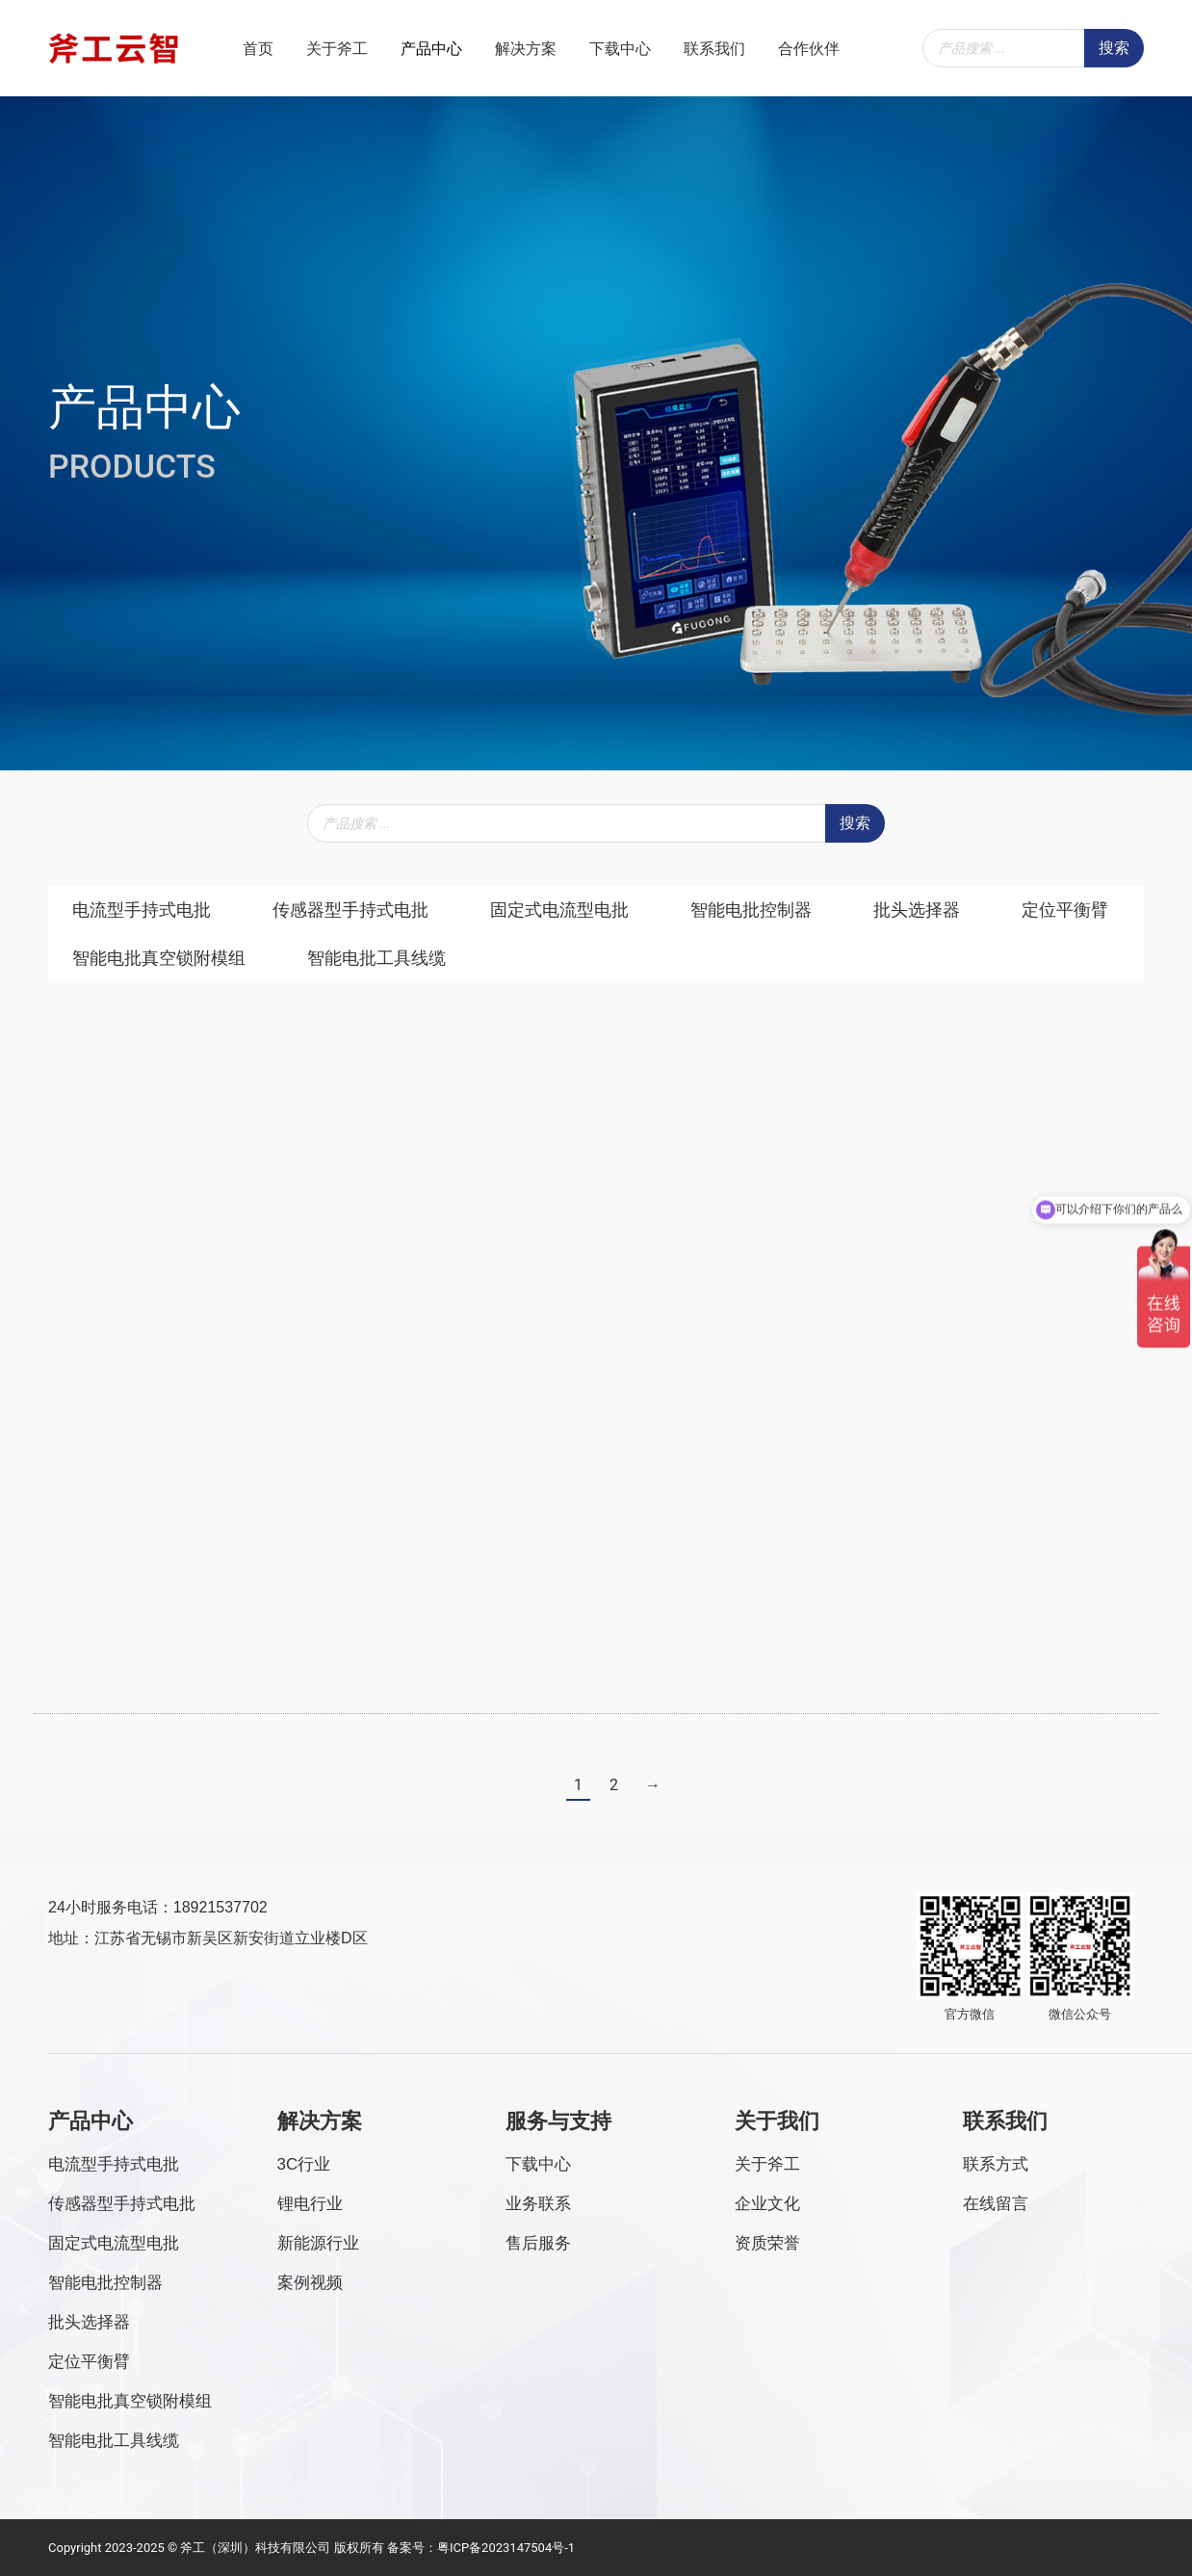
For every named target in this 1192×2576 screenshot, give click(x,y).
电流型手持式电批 (141, 909)
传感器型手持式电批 (350, 909)
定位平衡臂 (1065, 909)
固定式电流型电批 (559, 909)
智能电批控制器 (751, 909)
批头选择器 (916, 909)
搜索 (1114, 47)
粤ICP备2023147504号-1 (506, 2546)
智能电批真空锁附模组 (159, 958)
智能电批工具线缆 (376, 958)
